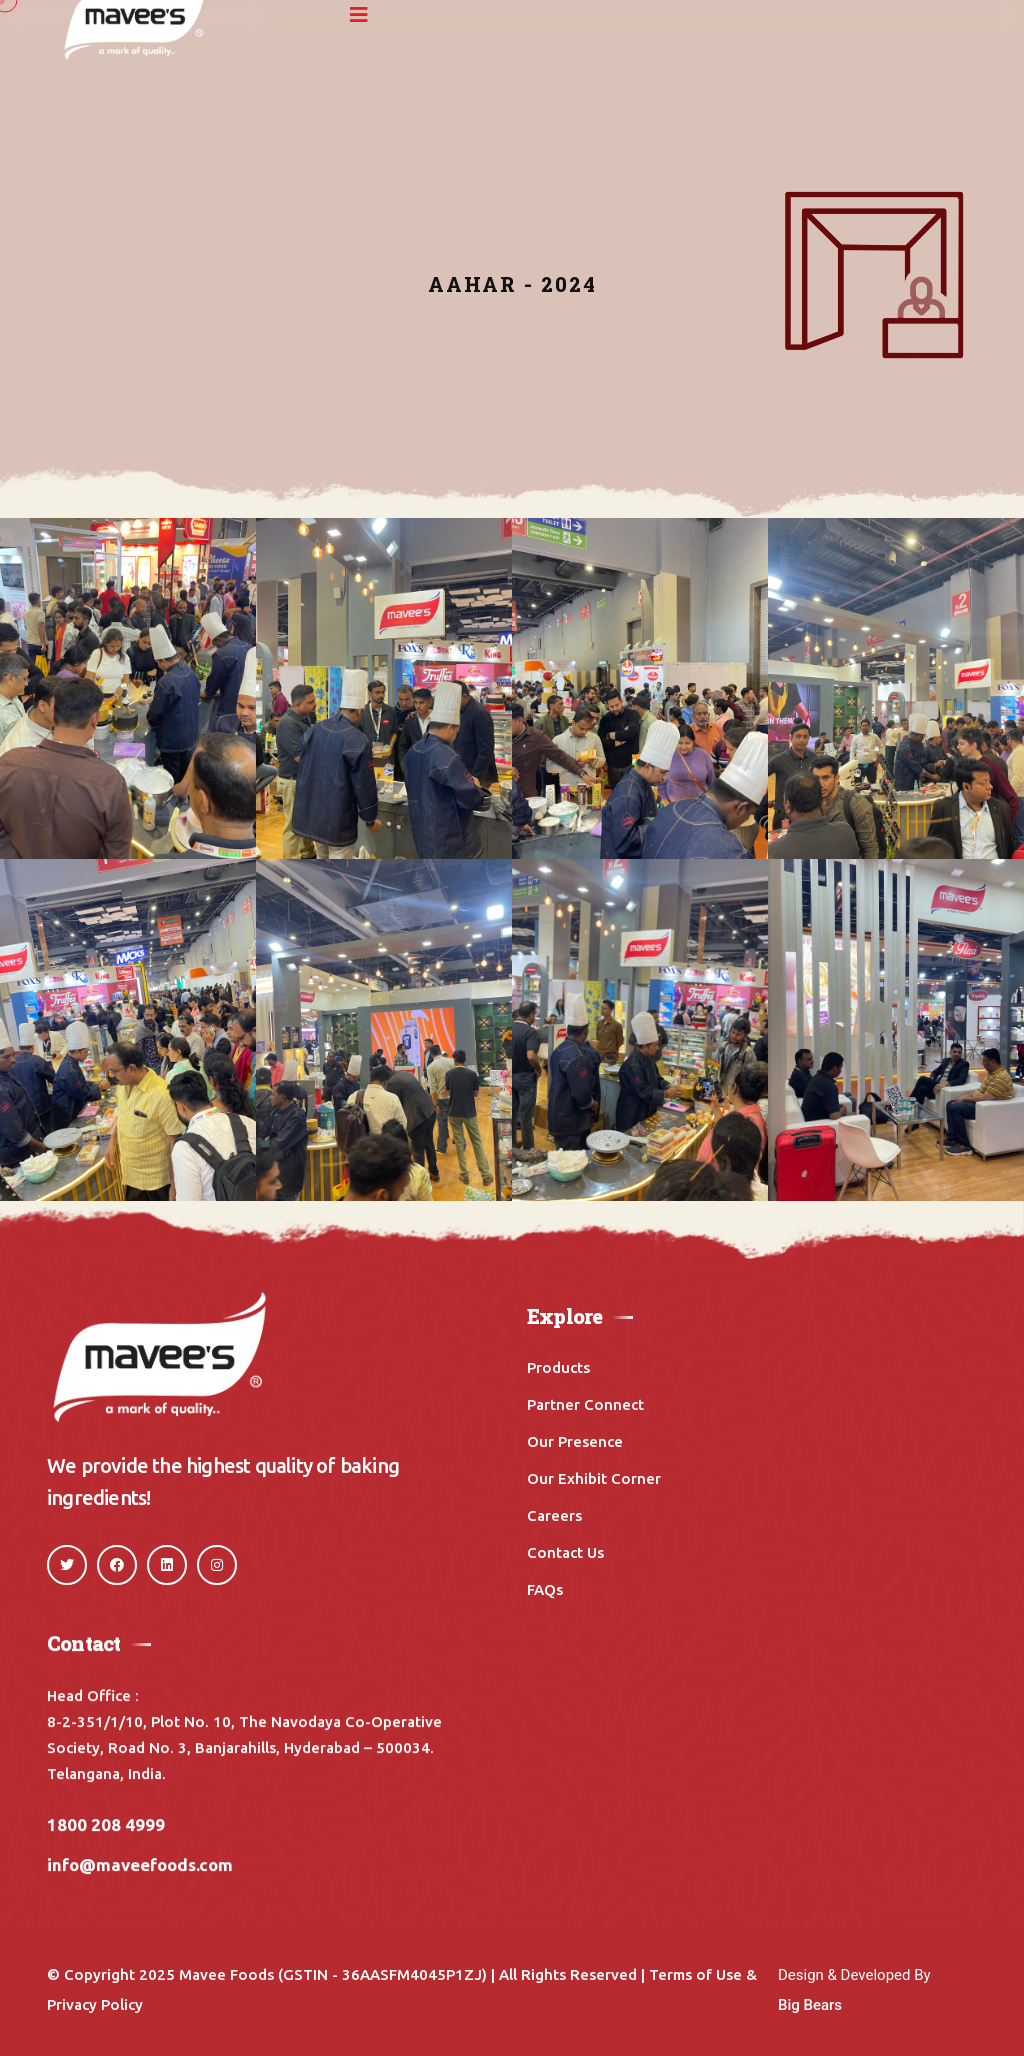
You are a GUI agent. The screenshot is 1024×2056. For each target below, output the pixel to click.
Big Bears (810, 2005)
